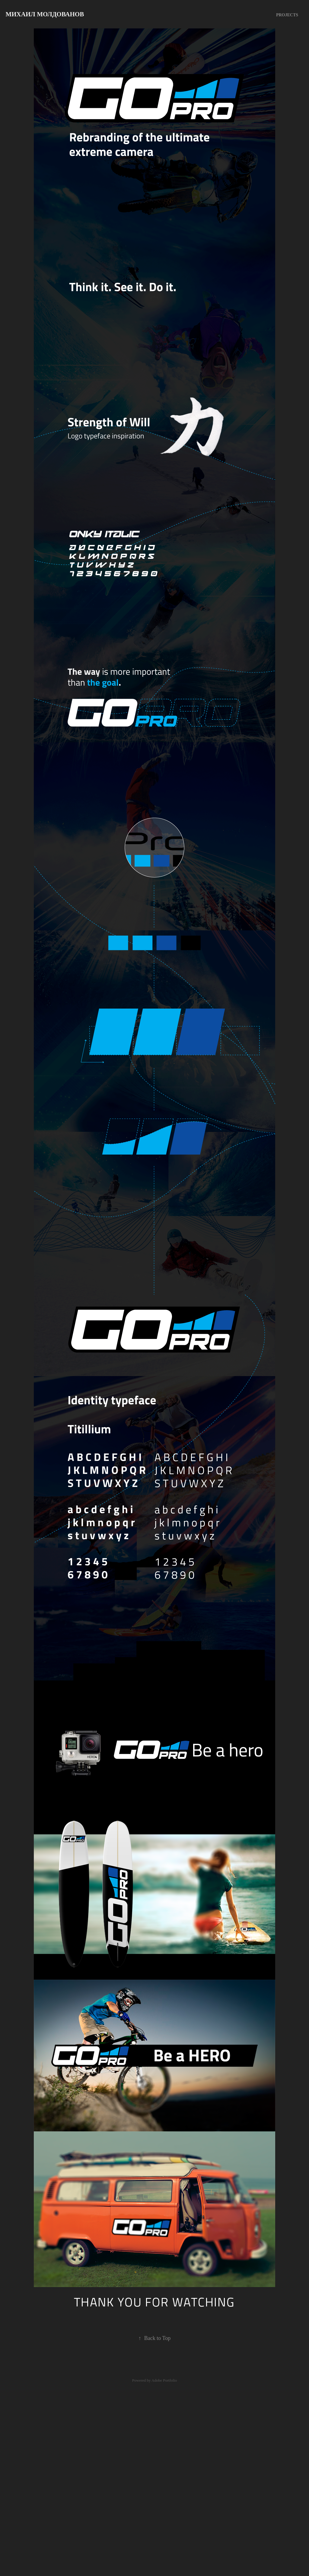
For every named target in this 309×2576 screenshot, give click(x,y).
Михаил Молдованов (44, 14)
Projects (287, 15)
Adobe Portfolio (164, 2380)
